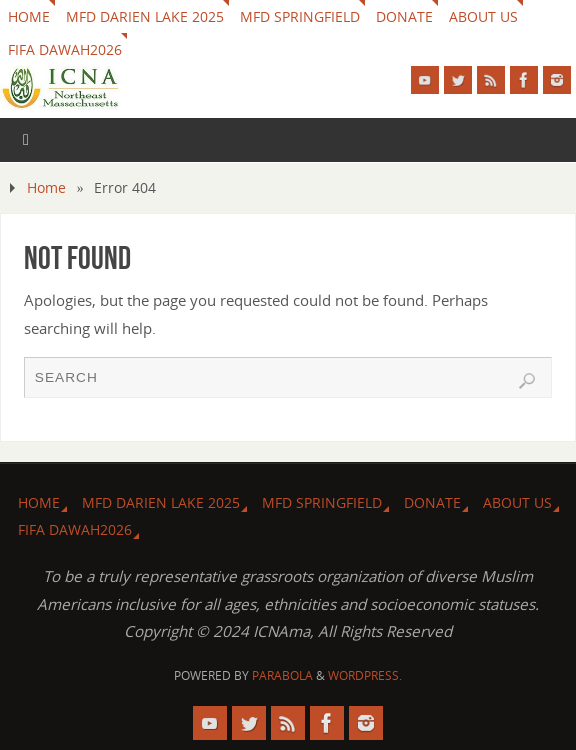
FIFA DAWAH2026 (65, 49)
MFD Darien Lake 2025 (145, 16)
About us (483, 16)
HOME (29, 16)
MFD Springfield (300, 16)
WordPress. (365, 675)
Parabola (282, 675)
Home (46, 187)
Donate (404, 16)
